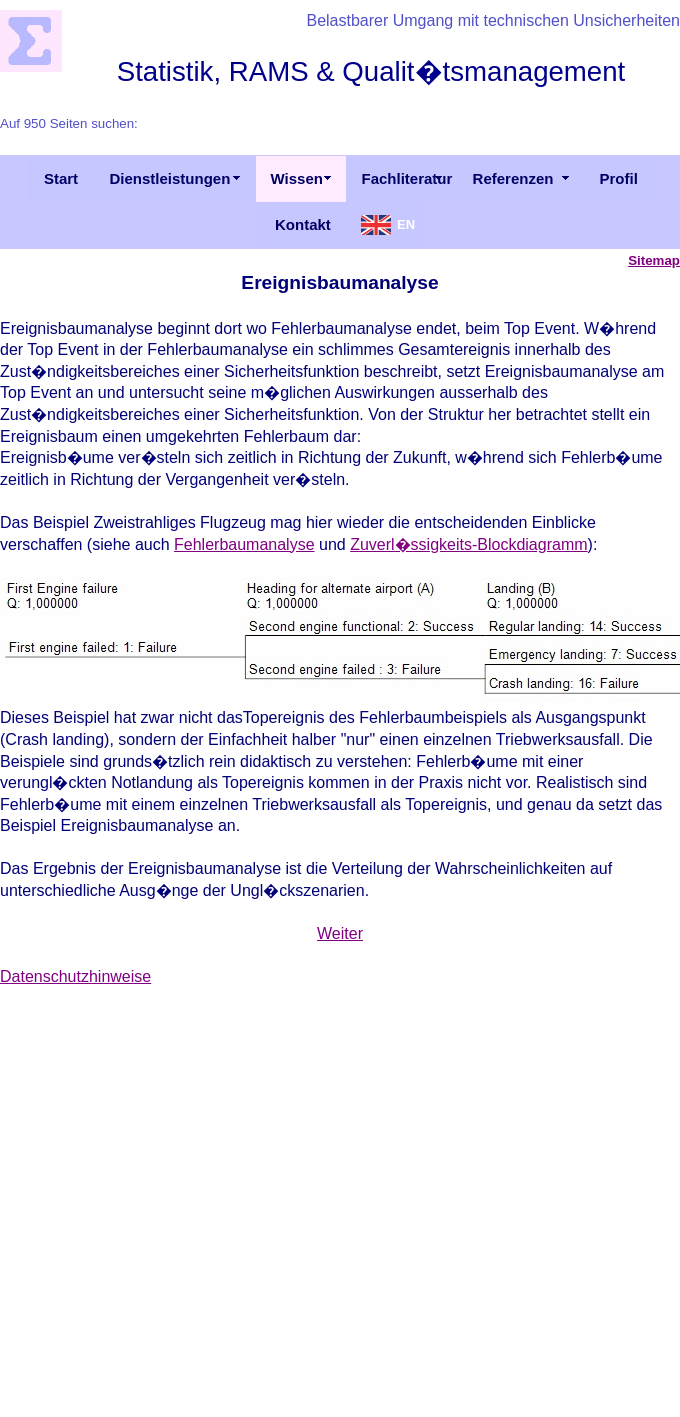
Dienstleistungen (170, 178)
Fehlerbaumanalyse (244, 544)
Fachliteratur (407, 178)
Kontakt (303, 224)
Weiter (340, 933)
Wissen (297, 178)
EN (406, 224)
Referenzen (513, 178)
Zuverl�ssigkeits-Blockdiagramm (468, 544)
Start (61, 178)
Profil (619, 178)
